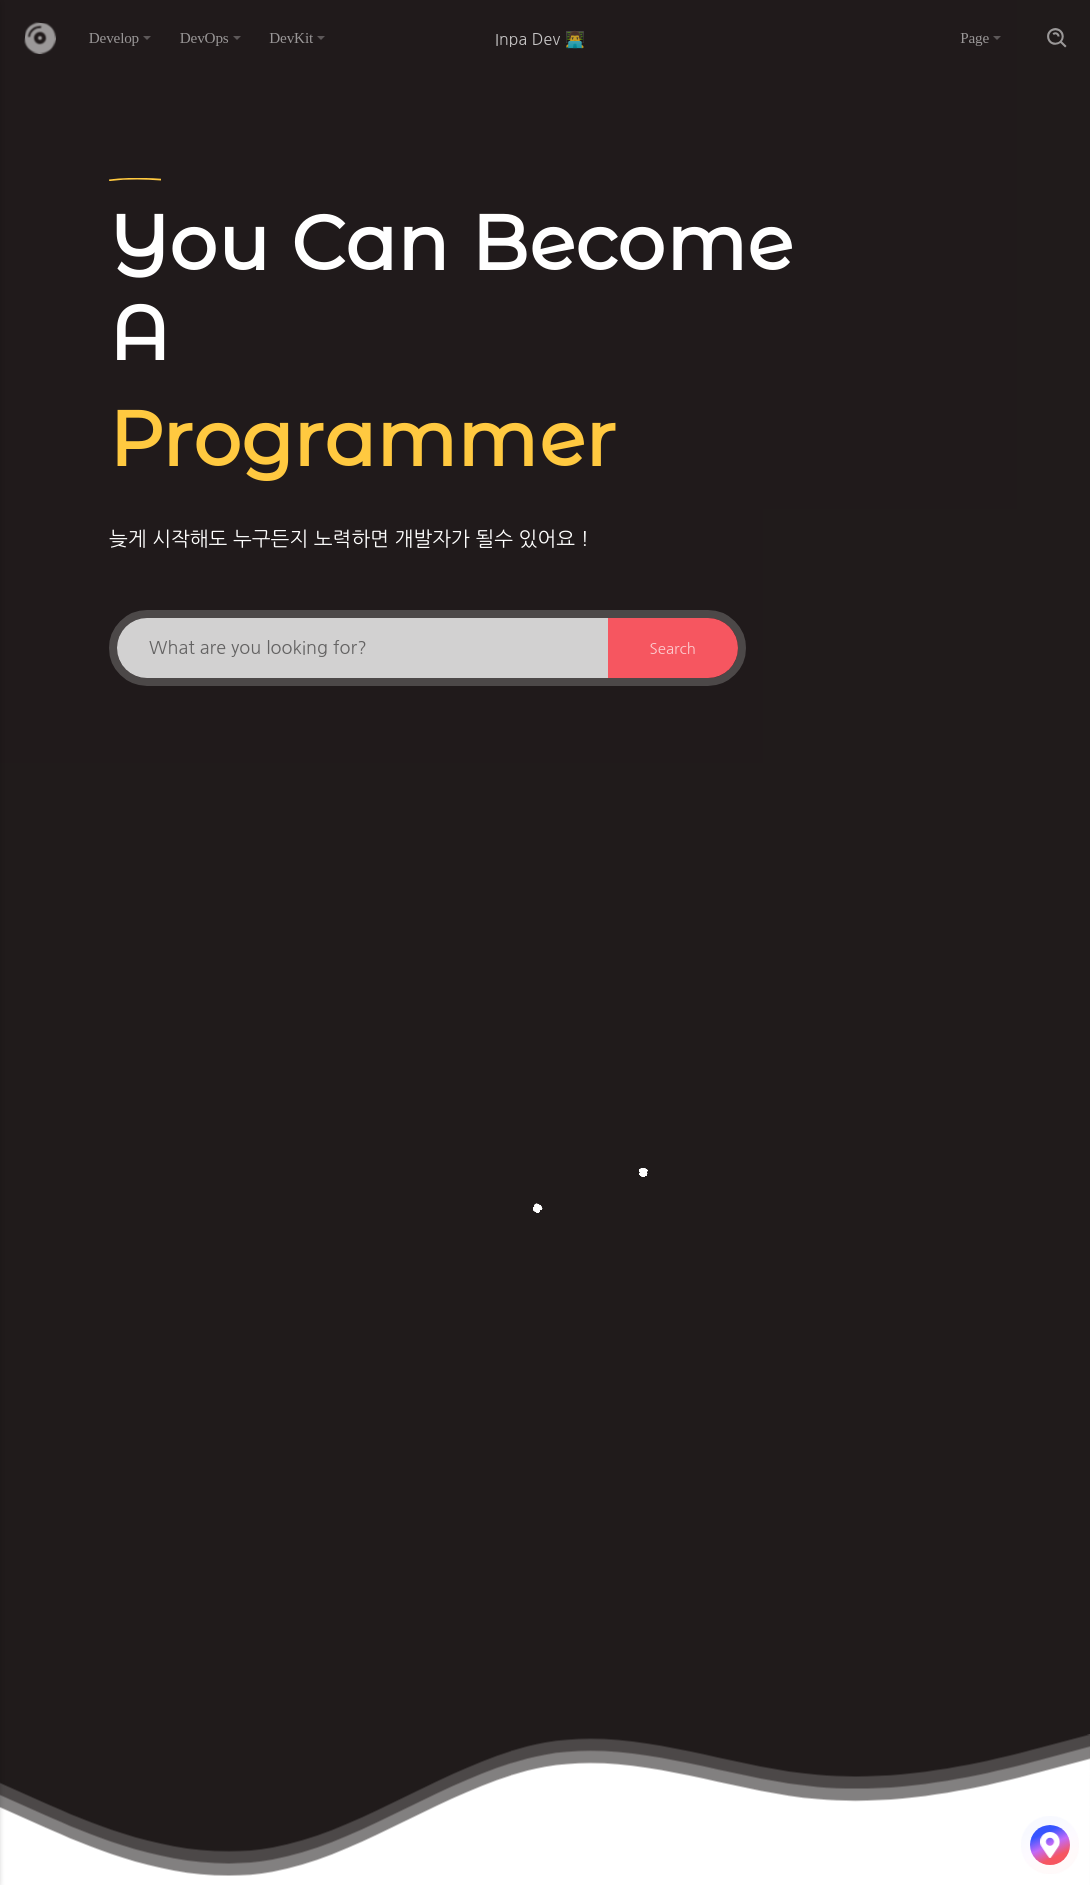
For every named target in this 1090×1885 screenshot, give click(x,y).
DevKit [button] (291, 37)
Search (673, 648)
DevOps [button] (204, 37)
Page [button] (974, 37)
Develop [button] (114, 37)
